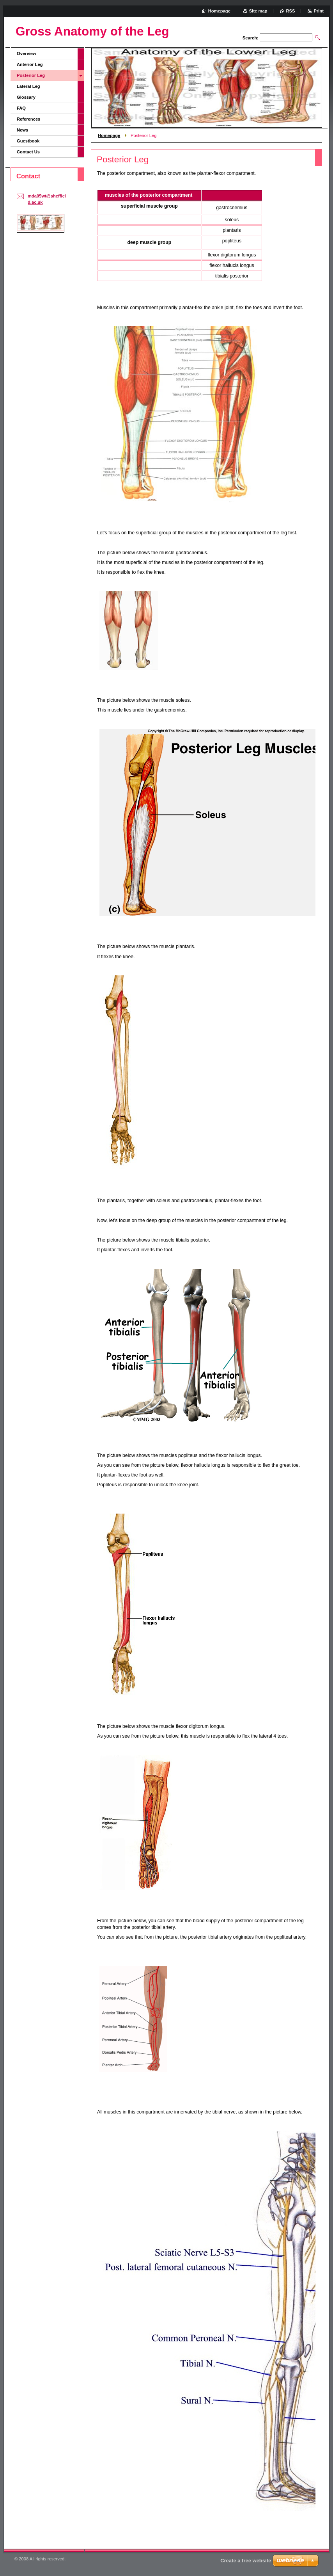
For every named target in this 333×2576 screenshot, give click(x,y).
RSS (290, 11)
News (22, 130)
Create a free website (245, 2561)
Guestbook (28, 141)
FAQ (21, 108)
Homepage (109, 135)
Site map (258, 11)
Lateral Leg (28, 86)
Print (319, 11)
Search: (251, 38)
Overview (26, 53)
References (28, 119)
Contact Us (28, 151)
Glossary (26, 97)
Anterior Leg (30, 64)
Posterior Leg (31, 75)
